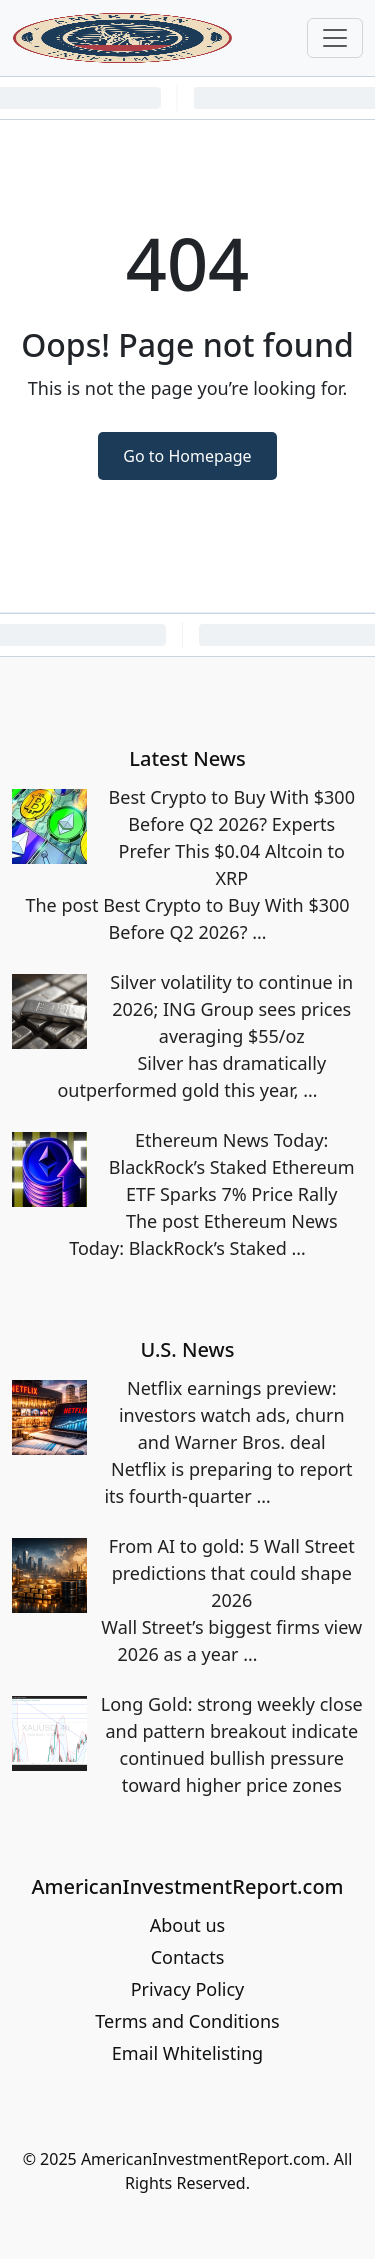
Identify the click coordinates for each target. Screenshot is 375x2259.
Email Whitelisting (187, 2053)
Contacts (188, 1957)
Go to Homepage (187, 456)
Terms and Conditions (187, 2021)
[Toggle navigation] (335, 38)
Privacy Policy (188, 1989)
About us (188, 1925)
